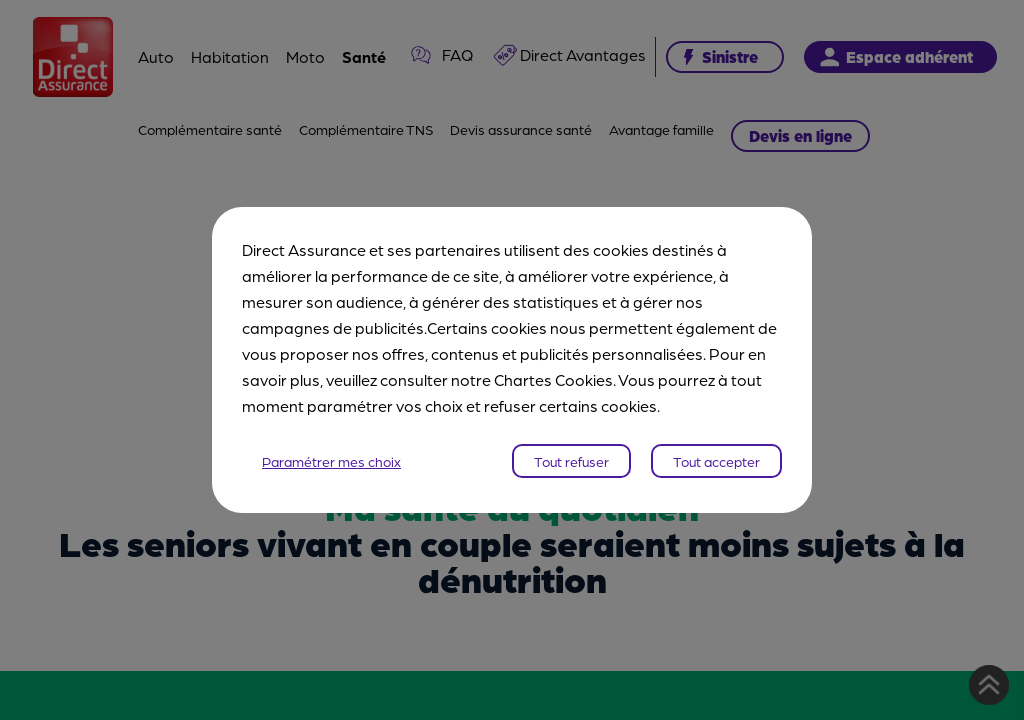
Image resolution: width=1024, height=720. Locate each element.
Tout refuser (571, 461)
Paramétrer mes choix (331, 461)
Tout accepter (716, 461)
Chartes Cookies (553, 379)
